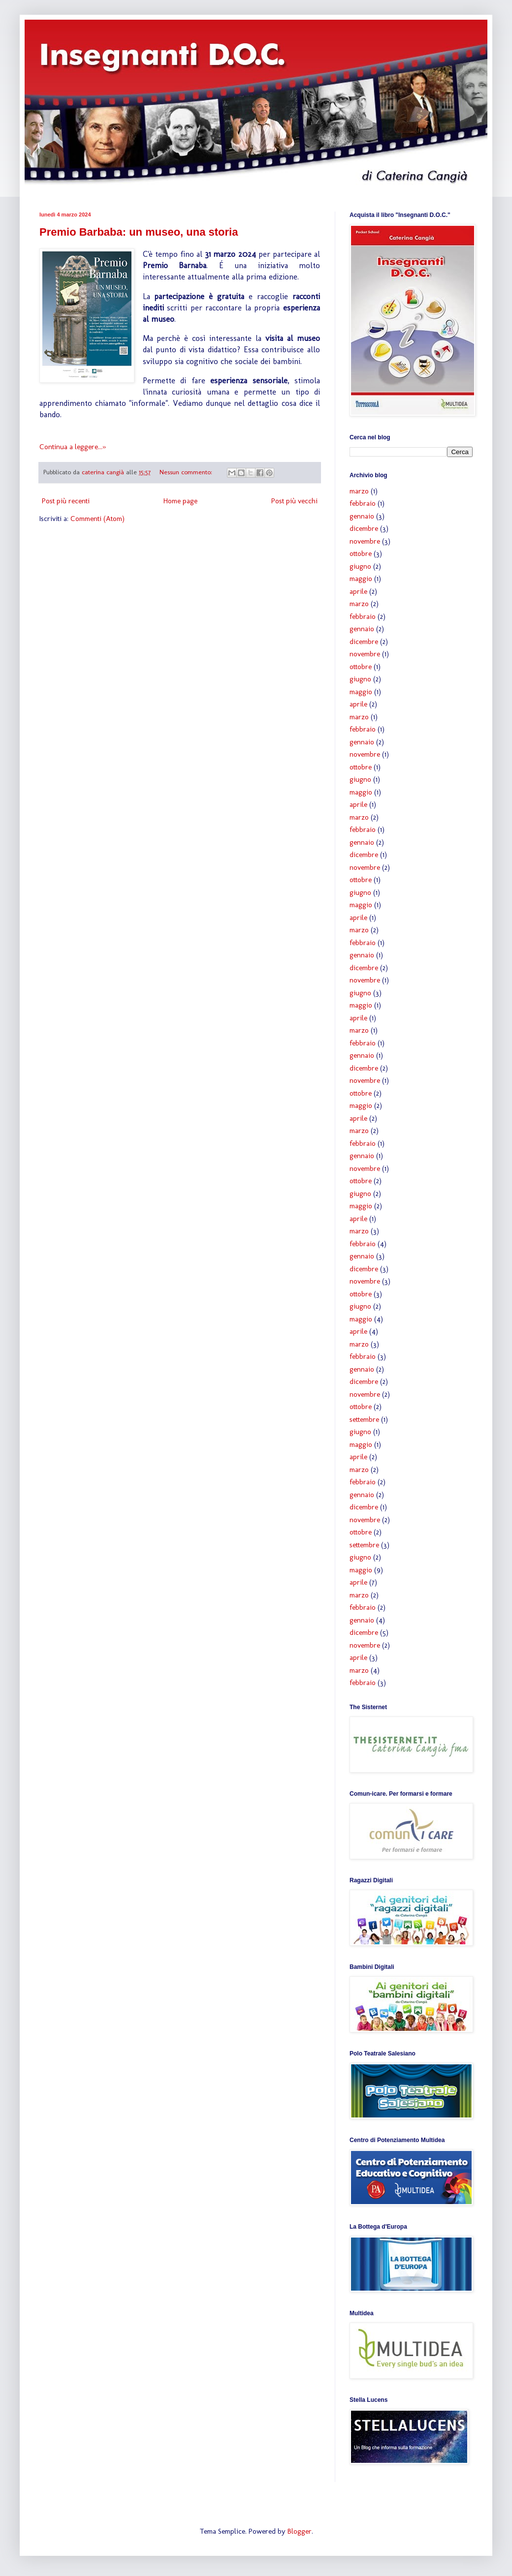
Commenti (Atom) (97, 518)
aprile (358, 591)
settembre (364, 1419)
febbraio (363, 503)
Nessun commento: (187, 472)
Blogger (300, 2531)
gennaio (362, 516)
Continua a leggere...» (72, 446)
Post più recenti (66, 500)
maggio (361, 578)
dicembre (364, 528)
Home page (180, 500)
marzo (359, 491)
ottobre (361, 553)
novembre (365, 541)
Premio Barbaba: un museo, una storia (138, 232)
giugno (360, 566)
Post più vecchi (294, 500)
